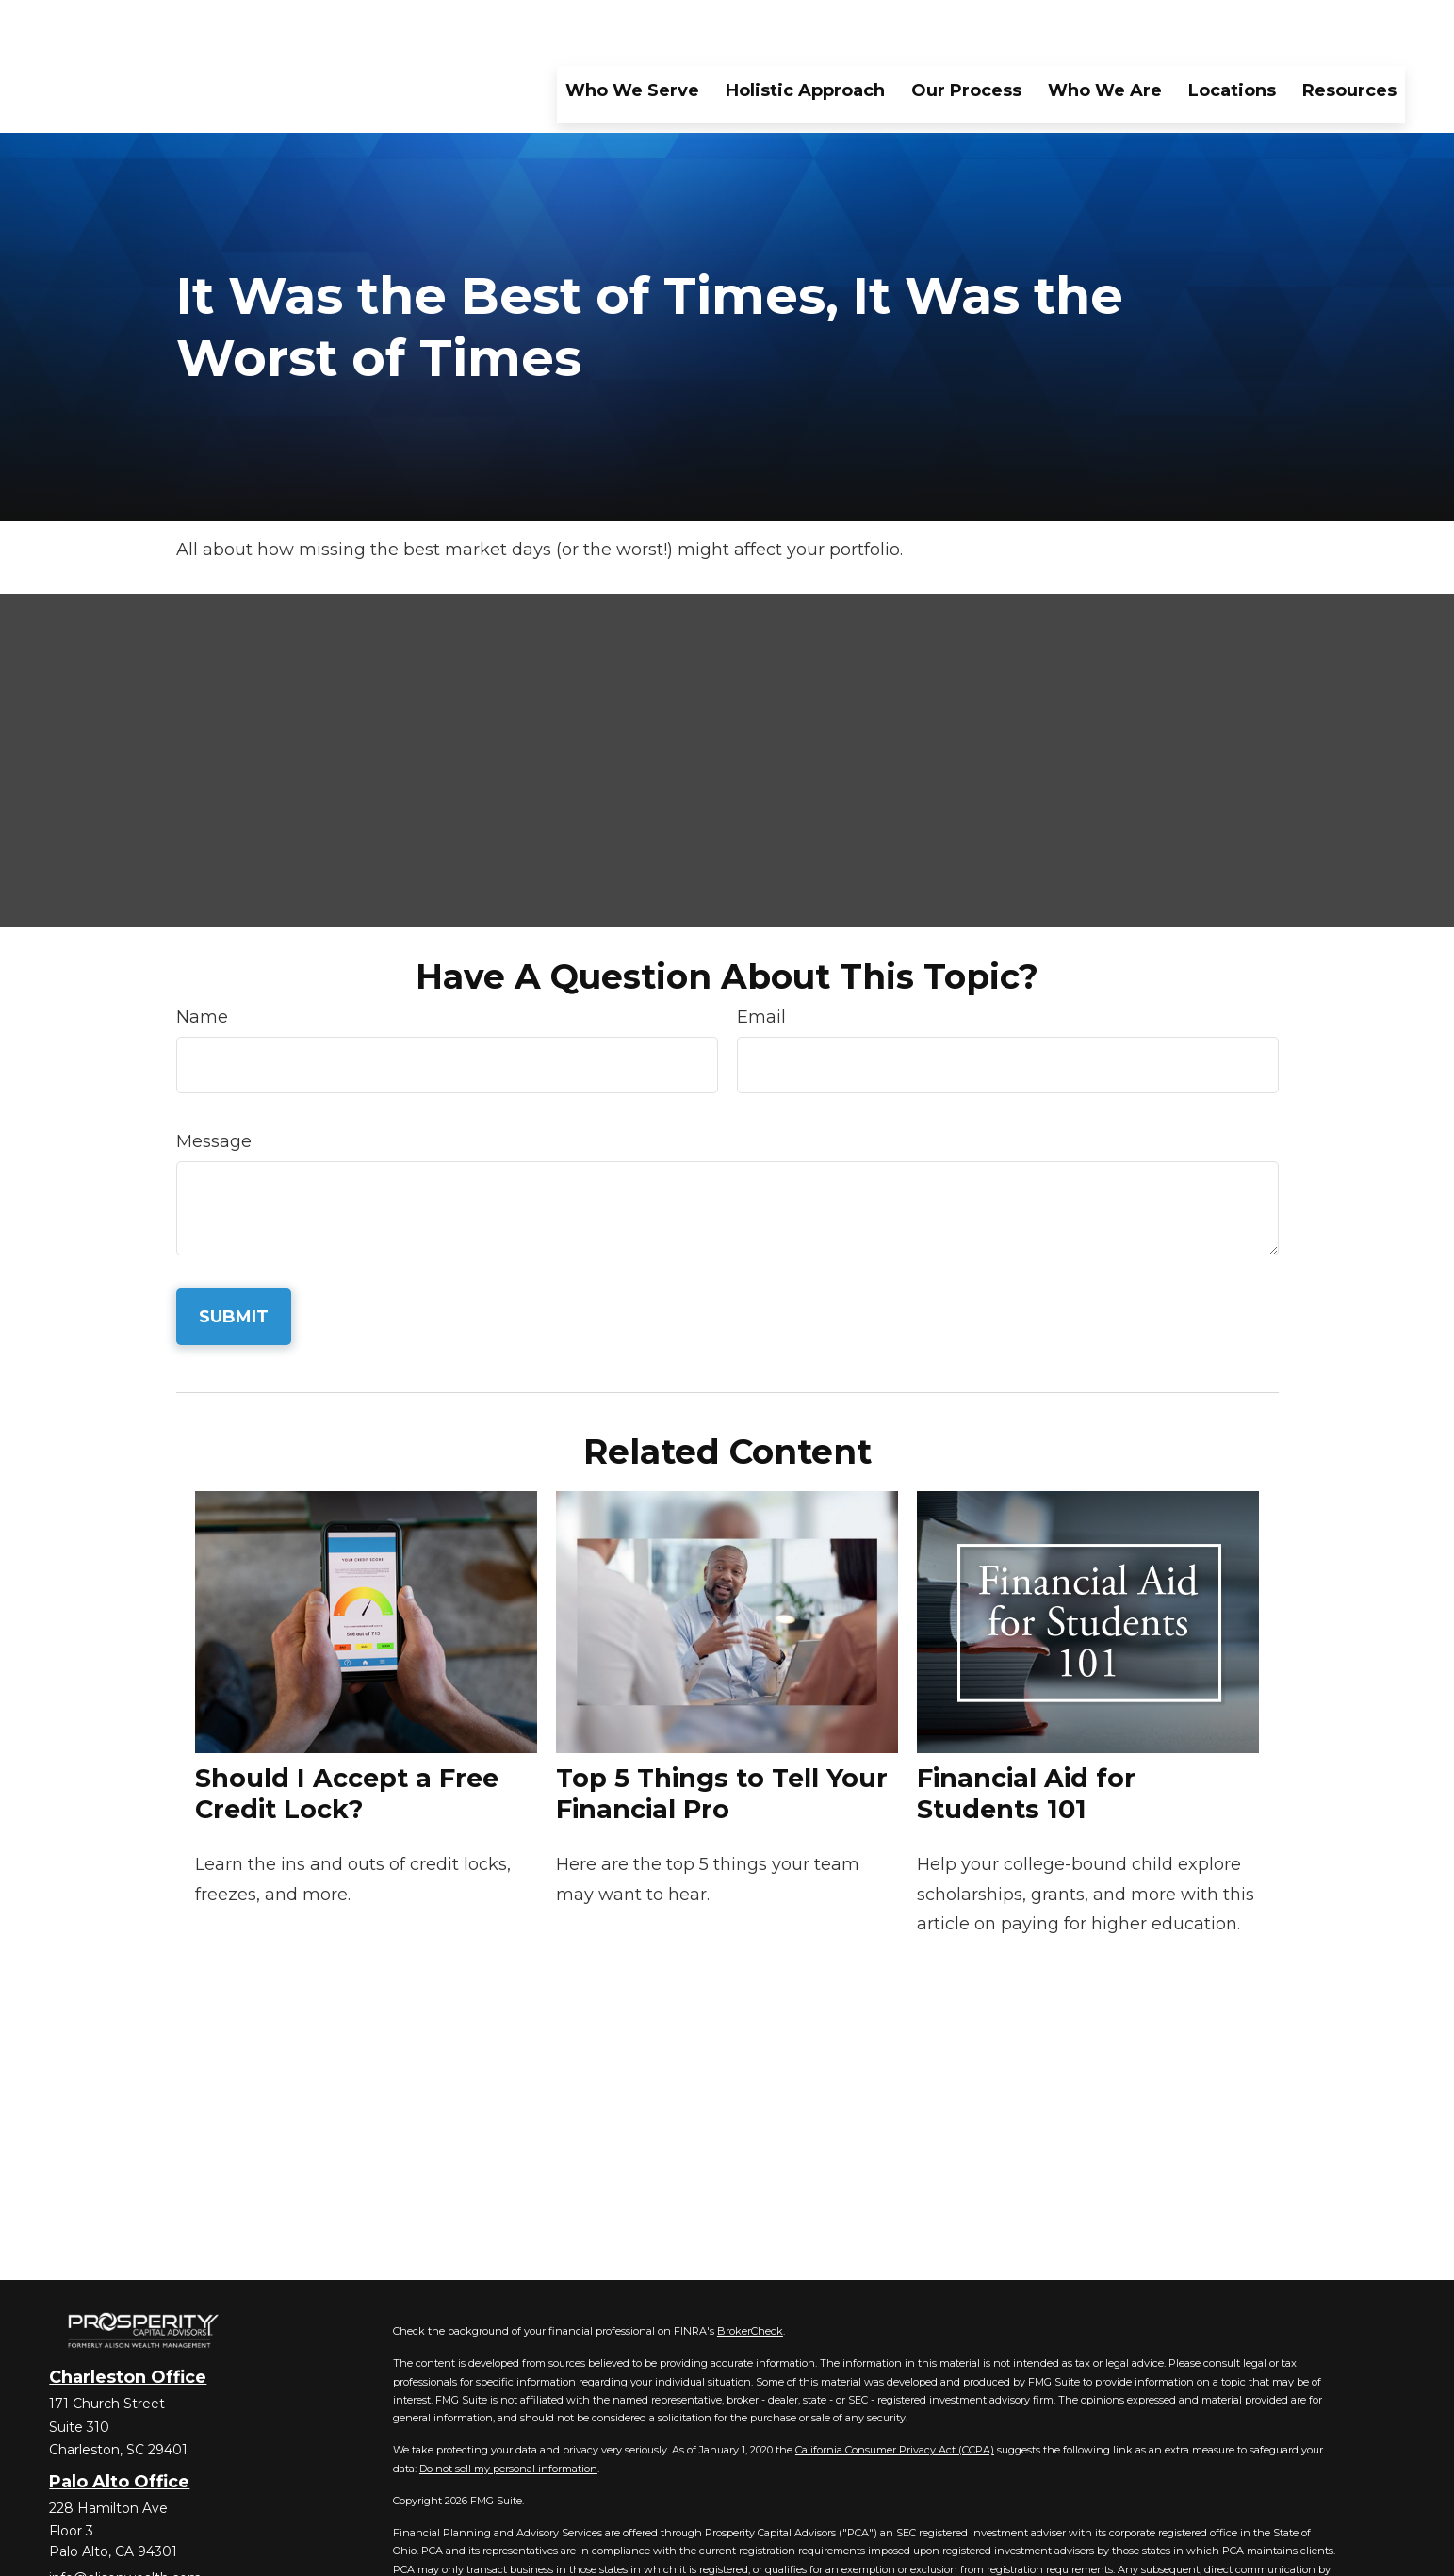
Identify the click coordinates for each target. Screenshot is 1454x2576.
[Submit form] (233, 1260)
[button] (632, 33)
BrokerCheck (750, 2274)
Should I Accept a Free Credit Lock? (346, 1737)
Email (761, 960)
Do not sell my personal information (508, 2412)
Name (202, 960)
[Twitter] (94, 2552)
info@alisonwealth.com (125, 2521)
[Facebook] (61, 2552)
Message (214, 1085)
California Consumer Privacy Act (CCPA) (894, 2393)
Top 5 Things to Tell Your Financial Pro (722, 1737)
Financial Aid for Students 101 (1026, 1737)
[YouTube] (160, 2552)
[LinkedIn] (127, 2552)
